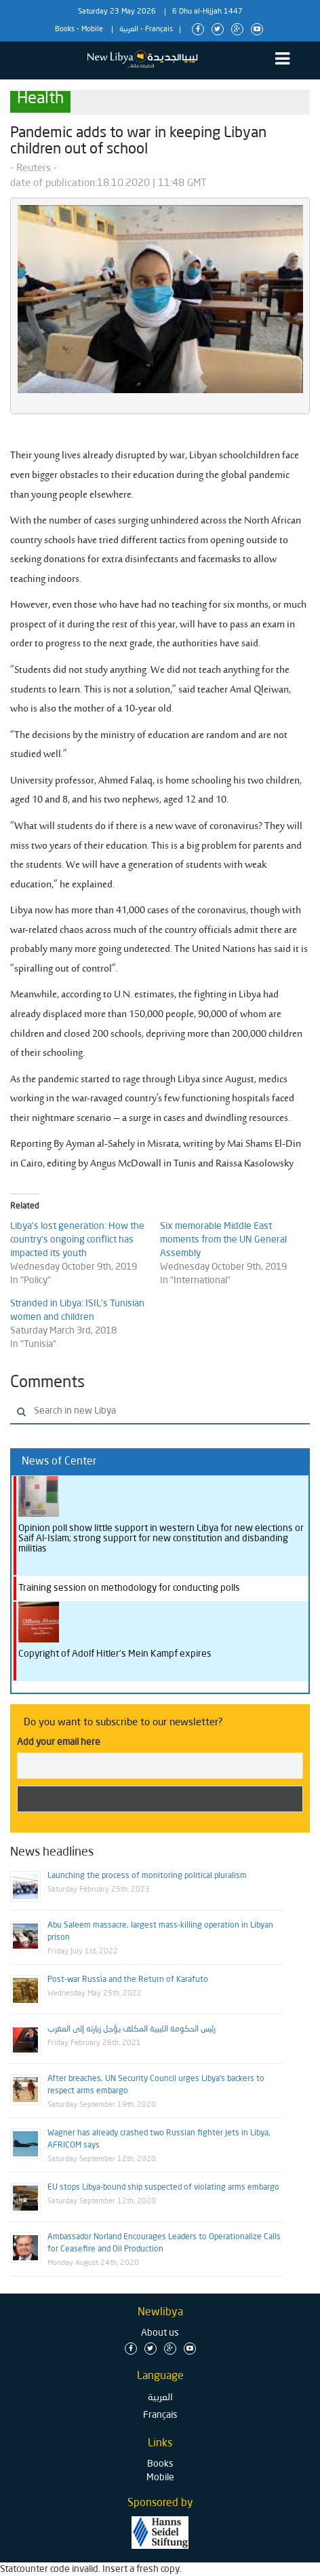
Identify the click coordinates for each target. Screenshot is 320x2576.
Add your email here (58, 1742)
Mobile (92, 29)
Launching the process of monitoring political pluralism (147, 1876)
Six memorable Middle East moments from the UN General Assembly (223, 1239)
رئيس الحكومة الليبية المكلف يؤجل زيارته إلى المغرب (131, 2029)
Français (159, 29)
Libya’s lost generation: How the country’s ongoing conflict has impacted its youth (77, 1239)
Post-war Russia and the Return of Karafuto (127, 1980)
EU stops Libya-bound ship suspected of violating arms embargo (163, 2188)
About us (160, 2333)
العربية (128, 29)
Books (65, 29)
